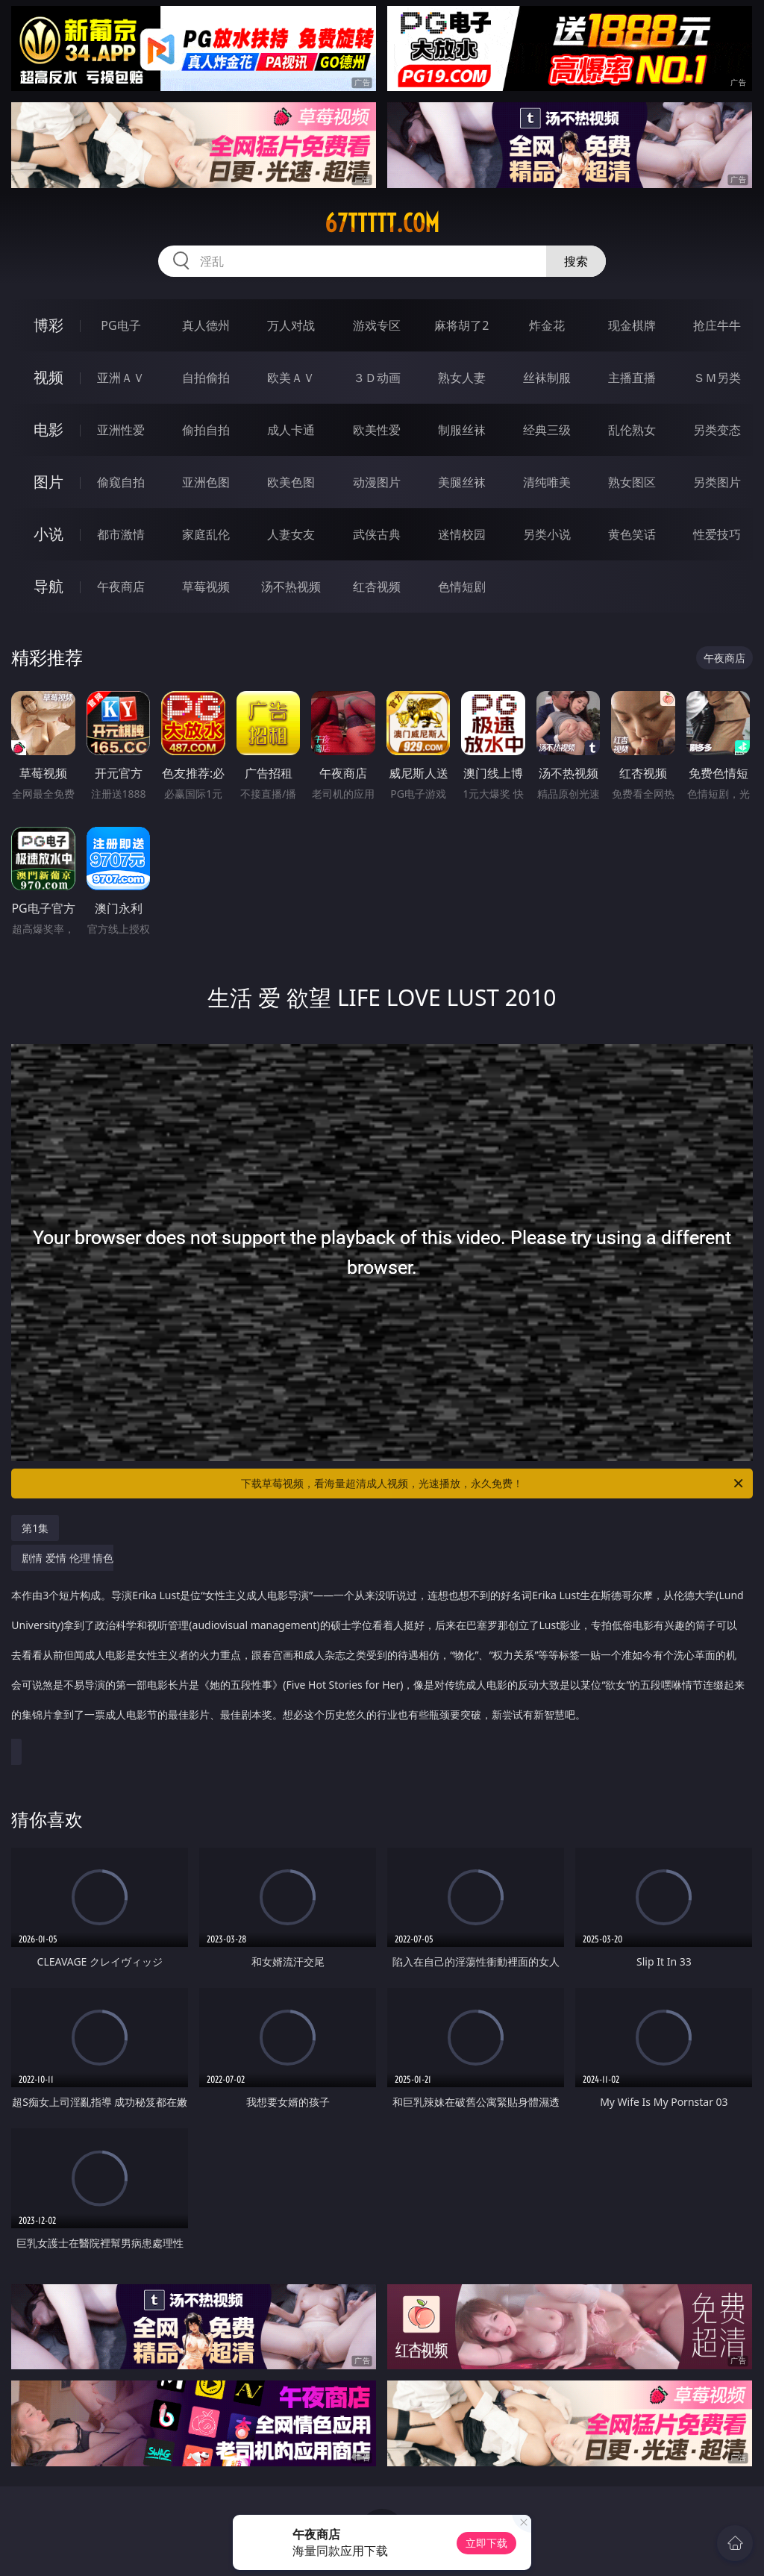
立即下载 (486, 2543)
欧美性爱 (377, 430)
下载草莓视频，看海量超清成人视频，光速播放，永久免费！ (493, 1483)
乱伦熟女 (632, 430)
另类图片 (717, 482)
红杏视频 (377, 586)
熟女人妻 (462, 377)
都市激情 (121, 534)
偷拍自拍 (206, 430)
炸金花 (547, 325)
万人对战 (291, 325)
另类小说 (547, 534)
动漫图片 (377, 482)
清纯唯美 (547, 482)
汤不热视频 (291, 586)
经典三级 (547, 430)
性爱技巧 (717, 534)
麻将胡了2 (461, 325)
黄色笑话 (632, 534)
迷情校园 (462, 534)
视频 (48, 377)
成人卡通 (291, 430)
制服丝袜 (462, 430)
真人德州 (206, 325)
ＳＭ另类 (717, 377)
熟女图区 (632, 482)
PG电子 (120, 325)
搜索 (576, 261)
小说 (48, 534)
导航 (48, 586)
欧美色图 (291, 482)
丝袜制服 (547, 377)
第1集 (35, 1528)
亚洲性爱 (121, 430)
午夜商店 (121, 586)
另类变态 (717, 430)
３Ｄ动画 (377, 377)
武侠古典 (377, 534)
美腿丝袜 (462, 482)
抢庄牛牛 (717, 325)
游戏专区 (377, 325)
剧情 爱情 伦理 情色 (378, 1644)
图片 (48, 482)
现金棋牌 (632, 325)
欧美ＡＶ (291, 377)
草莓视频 (206, 586)
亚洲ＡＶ (121, 377)
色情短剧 (462, 586)
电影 (48, 429)
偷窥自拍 (121, 482)
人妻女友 (291, 534)
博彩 (48, 325)
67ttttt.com (382, 223)
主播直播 (632, 377)
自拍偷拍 (206, 377)
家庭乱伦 (206, 534)
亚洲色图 (206, 482)
